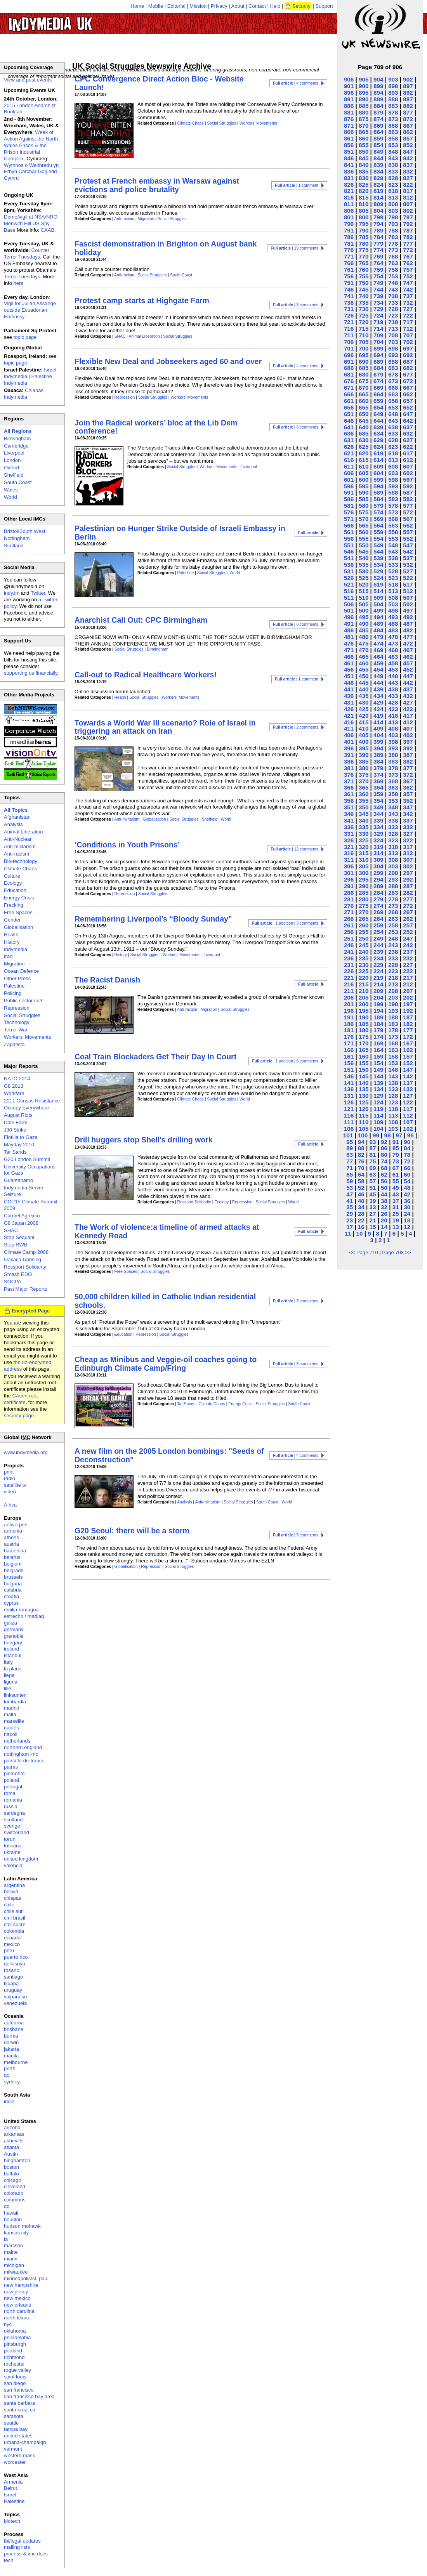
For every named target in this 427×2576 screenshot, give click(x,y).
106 (349, 1128)
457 (408, 663)
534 (378, 564)
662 (408, 394)
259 (378, 925)
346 (349, 814)
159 (378, 1056)
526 (349, 578)
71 (349, 1168)
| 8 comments (295, 427)
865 (363, 131)
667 (408, 387)
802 (408, 210)
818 (393, 190)
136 (349, 1089)
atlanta (11, 2147)
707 (408, 335)
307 (408, 859)
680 (363, 374)
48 (407, 1187)
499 (378, 610)
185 (363, 1024)
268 (393, 912)
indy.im (11, 593)
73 (395, 1161)
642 (408, 420)
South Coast (181, 275)
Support (324, 6)
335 (363, 827)
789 (378, 230)
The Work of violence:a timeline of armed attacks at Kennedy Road (167, 1231)
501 (349, 610)
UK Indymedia (74, 20)
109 (378, 1122)
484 (378, 630)
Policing (13, 993)
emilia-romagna (21, 1610)
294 (378, 879)
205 (363, 997)
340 (363, 820)
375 (363, 774)
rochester (14, 2364)
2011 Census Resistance (32, 1101)
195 (363, 1010)
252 (408, 932)
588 (393, 492)
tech (9, 2560)
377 (408, 768)
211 (349, 991)
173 (393, 1036)
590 (363, 492)
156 (349, 1063)
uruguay (13, 1990)
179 (378, 1030)
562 (408, 525)
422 (408, 709)
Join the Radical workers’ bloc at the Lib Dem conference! (156, 426)
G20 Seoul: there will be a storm (132, 1530)
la (6, 2239)
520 (363, 584)
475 (363, 643)
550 (363, 545)
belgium (13, 1564)
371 (349, 781)
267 (408, 912)
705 (363, 341)
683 (393, 368)
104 (378, 1128)
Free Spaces (126, 1271)
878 (393, 112)
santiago (13, 1977)
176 (349, 1036)
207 (408, 991)
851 (349, 151)
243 (393, 945)
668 (393, 387)
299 (378, 873)
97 (399, 1135)
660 (363, 401)
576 (349, 512)
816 (349, 197)
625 (363, 446)
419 (378, 715)
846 (349, 158)
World (234, 573)
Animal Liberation (144, 336)
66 (407, 1168)
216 (349, 984)
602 (408, 473)
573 (393, 512)
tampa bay (16, 2429)
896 (349, 92)
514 (378, 591)
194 (378, 1010)
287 (408, 886)
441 (349, 689)
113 (393, 1115)
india (9, 2101)
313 (393, 853)
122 (408, 1102)
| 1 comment (296, 185)
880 (363, 112)
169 (378, 1043)
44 (384, 1194)
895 (363, 92)
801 (349, 217)
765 (363, 263)
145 (363, 1076)
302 (408, 866)
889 (378, 99)
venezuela (15, 2003)
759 (378, 269)
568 (393, 519)
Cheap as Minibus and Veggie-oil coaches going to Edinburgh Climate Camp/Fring (166, 1363)
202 (408, 997)
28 (361, 1213)
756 (349, 276)
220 (363, 977)
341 (349, 820)
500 (363, 610)
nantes (11, 1728)
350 (363, 807)
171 (349, 1043)
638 (393, 427)
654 (378, 407)
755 (363, 276)
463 (393, 656)
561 (349, 532)
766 (349, 263)
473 (393, 643)
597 (408, 479)
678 (393, 374)
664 (378, 394)
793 (393, 223)
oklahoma (15, 2331)
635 (363, 433)
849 (378, 151)
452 (408, 669)
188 (393, 1017)
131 (349, 1095)
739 (378, 296)
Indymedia (15, 949)
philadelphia (17, 2337)
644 (378, 420)
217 (408, 977)
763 (393, 263)
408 (393, 728)
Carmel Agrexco (22, 1216)
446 (349, 682)
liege (9, 1675)
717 (408, 322)
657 (408, 401)
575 (363, 512)
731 (349, 309)
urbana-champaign (25, 2442)
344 (378, 814)
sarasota (13, 2416)
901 (349, 86)
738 (393, 296)
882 (408, 105)
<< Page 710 (363, 1252)
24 (407, 1213)
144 (378, 1076)
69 (372, 1168)
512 (408, 591)
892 (408, 92)
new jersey (16, 2292)
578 (393, 505)
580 (363, 505)
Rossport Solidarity (194, 1202)
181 (349, 1030)
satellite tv (15, 1485)
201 (349, 1004)
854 (378, 145)
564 (378, 525)
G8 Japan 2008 (21, 1223)
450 (363, 676)
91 (395, 1142)
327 (408, 833)
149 (378, 1069)
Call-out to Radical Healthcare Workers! (146, 674)
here (19, 283)
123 (393, 1102)
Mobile (155, 6)
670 (363, 387)
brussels (13, 1577)
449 (378, 676)
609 (378, 466)
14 (384, 1227)
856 (349, 145)
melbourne (16, 2062)
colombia (14, 1931)
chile (9, 1905)
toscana (13, 1846)
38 (384, 1201)
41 (349, 1201)
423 (393, 709)
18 (407, 1220)
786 (349, 237)
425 (363, 709)
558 (393, 532)
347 (408, 807)
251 (349, 938)
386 (349, 761)
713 (393, 328)
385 (363, 761)
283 (393, 892)
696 (349, 355)
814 (378, 197)
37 (395, 1201)
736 (349, 302)
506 (349, 604)
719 (378, 322)
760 (363, 269)
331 (349, 833)
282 (408, 892)
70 (361, 1168)
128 (393, 1095)
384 (378, 761)
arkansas (14, 2134)
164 (378, 1050)
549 (378, 545)
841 (349, 164)
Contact (257, 6)
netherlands (17, 1741)
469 (378, 650)
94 (361, 1142)
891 (349, 99)
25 (395, 1213)
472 (408, 643)
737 (408, 296)
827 (408, 178)
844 (378, 158)
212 (408, 984)
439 (378, 689)
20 (384, 1220)
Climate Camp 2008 (26, 1252)
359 (378, 794)
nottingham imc (21, 1754)
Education (123, 1334)
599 (378, 479)
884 (378, 105)
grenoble (14, 1636)
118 (393, 1109)
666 (349, 394)
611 (349, 466)
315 (363, 853)
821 (349, 190)
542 (408, 551)
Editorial (176, 6)
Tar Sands (186, 1404)
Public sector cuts (23, 1000)
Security (301, 6)
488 (393, 623)
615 (363, 460)
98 (387, 1135)
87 (372, 1148)
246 (349, 945)
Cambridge (16, 446)
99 (376, 1135)
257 (408, 925)
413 (393, 722)
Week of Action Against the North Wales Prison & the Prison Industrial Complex (31, 145)
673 (393, 381)
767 (408, 256)
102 (408, 1128)
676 (349, 381)
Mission (198, 6)
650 (363, 414)
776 (349, 249)
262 (408, 918)
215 (363, 984)
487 (408, 623)
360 (363, 794)
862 (408, 131)
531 (349, 571)
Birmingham (157, 649)
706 (349, 341)
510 (363, 597)
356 (349, 800)
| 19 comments (294, 248)
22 (361, 1220)
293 (393, 879)
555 (363, 538)
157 (408, 1056)
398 (393, 741)
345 (363, 814)
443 (393, 682)
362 (408, 787)
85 (395, 1148)
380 (363, 768)
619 (378, 453)
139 (378, 1083)
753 (393, 276)
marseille (14, 1721)
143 (393, 1076)
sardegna (14, 1813)
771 (349, 256)
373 (393, 774)
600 (363, 479)
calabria (13, 1590)
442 (408, 682)
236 (349, 958)
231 (349, 965)
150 (363, 1069)
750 (363, 282)
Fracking (13, 905)
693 (393, 355)
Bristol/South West (24, 531)
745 (363, 289)
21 (372, 1220)
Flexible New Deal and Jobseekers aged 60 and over (168, 361)
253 (393, 932)
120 (363, 1109)
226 (349, 971)
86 (384, 1148)
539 (378, 558)
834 (378, 171)
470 (363, 650)
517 (408, 584)
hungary (13, 1643)
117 (408, 1109)
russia (10, 1806)
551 (349, 545)
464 (378, 656)
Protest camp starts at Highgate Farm (142, 300)
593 (393, 486)
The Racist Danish (107, 980)
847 (408, 151)
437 (408, 689)
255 (363, 932)
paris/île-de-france (24, 1761)
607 (408, 466)
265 (363, 918)
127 (408, 1095)
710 (363, 335)
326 (349, 840)
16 (361, 1227)
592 (408, 486)
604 (378, 473)
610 (363, 466)
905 (363, 79)
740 (363, 296)
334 (378, 827)
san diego (15, 2383)
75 (372, 1161)
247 (408, 938)
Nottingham (17, 538)
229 (378, 965)
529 (378, 571)
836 (349, 171)
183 (393, 1024)
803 (393, 210)
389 (378, 755)
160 (363, 1056)
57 (372, 1181)
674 (378, 381)
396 (349, 748)
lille (7, 1688)
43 (395, 1194)
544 (378, 551)
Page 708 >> (396, 1252)
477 (408, 637)
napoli (10, 1734)
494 (378, 617)
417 (408, 715)
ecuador (13, 1938)
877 (408, 112)
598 (393, 479)
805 (363, 210)
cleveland (14, 2186)
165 (363, 1050)
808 (393, 204)
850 (363, 151)
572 (408, 512)
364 (378, 787)
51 (372, 1187)
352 (408, 800)
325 (363, 840)
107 (408, 1122)
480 (363, 637)
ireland (11, 1649)
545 (363, 551)
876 (349, 119)
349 (378, 807)
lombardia (15, 1702)
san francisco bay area (29, 2396)
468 (393, 650)
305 (363, 866)
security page (19, 1415)
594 (378, 486)
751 (349, 282)
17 (349, 1227)
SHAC (120, 336)
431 (349, 702)
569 (378, 519)
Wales (11, 490)
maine (10, 2252)
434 (378, 696)
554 (378, 538)
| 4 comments (295, 83)
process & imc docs (26, 2554)
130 (363, 1095)
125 (363, 1102)
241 (349, 951)
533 (393, 564)
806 (349, 210)
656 (349, 407)
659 (378, 401)
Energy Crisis (240, 1404)
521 (349, 584)
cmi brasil (14, 1918)
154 (378, 1063)
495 (363, 617)
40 (361, 1201)
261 (349, 925)
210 (363, 991)
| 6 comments (295, 624)
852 (408, 145)
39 (372, 1201)
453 (393, 669)
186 (349, 1024)
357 (408, 794)
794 (378, 223)
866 (349, 131)
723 (393, 315)
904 (378, 79)
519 (378, 584)
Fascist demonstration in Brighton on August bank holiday (166, 248)
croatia (11, 1596)
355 (363, 800)
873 (393, 119)
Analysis (184, 1502)
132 (408, 1089)
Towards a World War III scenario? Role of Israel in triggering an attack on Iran (165, 727)
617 (408, 453)
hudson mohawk (22, 2226)
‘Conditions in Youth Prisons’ (127, 844)
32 (384, 1207)
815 (363, 197)
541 (349, 558)
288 (393, 886)
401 (349, 741)
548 (393, 545)
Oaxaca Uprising (22, 1259)
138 (393, 1083)
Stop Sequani (19, 1237)
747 (408, 282)
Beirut (10, 2488)
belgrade (14, 1570)
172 (408, 1036)
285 (363, 892)
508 (393, 597)
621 (349, 453)
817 (408, 190)
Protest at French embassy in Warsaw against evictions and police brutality (157, 185)
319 (378, 847)
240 (363, 951)
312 (408, 853)
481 (349, 637)
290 (363, 886)
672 (408, 381)
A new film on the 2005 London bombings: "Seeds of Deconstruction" (169, 1455)
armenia (13, 1531)
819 (378, 190)
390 (363, 755)
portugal (13, 1787)
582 (408, 499)
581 (349, 505)
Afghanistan (17, 817)
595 (363, 486)
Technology (17, 1022)
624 (378, 446)
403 (393, 735)
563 (393, 525)
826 (349, 184)
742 (408, 289)
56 (384, 1181)
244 (378, 945)
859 (378, 138)
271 (349, 912)
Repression (125, 397)
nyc (8, 2324)
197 (408, 1004)
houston (13, 2219)
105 (363, 1128)
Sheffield (209, 819)
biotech (12, 2521)
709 (378, 335)
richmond (14, 2357)
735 (363, 302)
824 (378, 184)
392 (408, 748)
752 (408, 276)
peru (9, 1950)
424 (378, 709)
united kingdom (21, 1859)
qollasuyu (14, 1964)
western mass (19, 2455)
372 (408, 774)
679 (378, 374)
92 (384, 1142)
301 (349, 873)
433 (393, 696)
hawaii (11, 2213)
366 (349, 787)
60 (407, 1174)
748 (393, 282)
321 (349, 847)
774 (378, 249)
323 (393, 840)
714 (378, 328)
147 (408, 1069)
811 (349, 204)
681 (349, 374)
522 (408, 578)
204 (378, 997)
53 (349, 1187)
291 (349, 886)
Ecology (221, 1202)
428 (393, 702)
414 (378, 722)
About (238, 6)
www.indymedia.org (26, 1452)
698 (393, 348)
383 (393, 761)
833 (393, 171)
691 (349, 361)
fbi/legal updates (22, 2541)
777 (408, 243)
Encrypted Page (31, 1311)
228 (393, 965)
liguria (10, 1682)
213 (393, 984)
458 (393, 663)
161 (349, 1056)
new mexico (17, 2298)
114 (378, 1115)
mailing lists (17, 2547)
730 (363, 309)
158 (393, 1056)
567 (408, 519)
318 (393, 847)
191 (349, 1017)
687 (408, 361)
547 (408, 545)
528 (393, 571)
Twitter (38, 593)
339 (378, 820)
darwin (11, 2042)
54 (407, 1181)
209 (378, 991)
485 (363, 630)
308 (393, 859)
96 (410, 1135)
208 (393, 991)
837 (408, 164)
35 (349, 1207)
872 (408, 119)
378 (393, 768)
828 (393, 178)
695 (363, 355)
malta (10, 1714)
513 (393, 591)
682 (408, 368)
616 (349, 460)
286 (349, 892)
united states (18, 2436)
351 (349, 807)
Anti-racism (124, 219)
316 (349, 853)
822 (408, 184)
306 (349, 866)
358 (393, 794)
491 (349, 623)
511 (349, 597)
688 (393, 361)
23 (349, 1220)
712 (408, 328)
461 (349, 663)
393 (393, 748)
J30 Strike (15, 1130)
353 (393, 800)
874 (378, 119)
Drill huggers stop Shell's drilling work (144, 1139)
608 (393, 466)
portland (13, 2351)
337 (408, 820)
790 (363, 230)
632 (408, 433)
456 (349, 669)
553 (393, 538)
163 (393, 1050)
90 (407, 1142)
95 (349, 1142)
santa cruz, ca (19, 2410)
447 (408, 676)
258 (393, 925)
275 (363, 906)
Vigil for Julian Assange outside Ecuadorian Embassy (30, 309)
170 (363, 1043)
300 (363, 873)
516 (349, 591)
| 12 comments (294, 849)
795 (363, 223)
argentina (14, 1885)
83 (349, 1154)
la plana (13, 1669)
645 (363, 420)
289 (378, 886)
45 (372, 1194)
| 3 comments (295, 305)
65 (349, 1174)
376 (349, 774)
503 (393, 604)
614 (378, 460)
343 (393, 814)
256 (349, 932)
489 (378, 623)
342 (408, 814)
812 (408, 197)
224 (378, 971)
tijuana (11, 1983)
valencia (13, 1865)
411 (349, 728)
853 (393, 145)
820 (363, 190)
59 (349, 1181)
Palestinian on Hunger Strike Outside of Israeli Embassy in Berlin (180, 532)
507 (408, 597)
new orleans (17, 2305)
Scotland (14, 546)
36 (407, 1201)
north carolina (19, 2311)
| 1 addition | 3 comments (285, 923)
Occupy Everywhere (26, 1108)
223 (393, 971)
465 (363, 656)
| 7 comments (295, 1301)
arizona (12, 2127)
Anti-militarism (126, 819)
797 (408, 217)
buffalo (11, 2174)
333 (393, 827)
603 (393, 473)
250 (363, 938)
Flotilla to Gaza (21, 1137)
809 (378, 204)
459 (378, 663)
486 (349, 630)
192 (408, 1010)
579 (378, 505)
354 (378, 800)
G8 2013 (13, 1086)
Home (137, 6)
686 (349, 368)
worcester (15, 2462)
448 (393, 676)
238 (393, 951)
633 (393, 433)
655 (363, 407)
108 (393, 1122)
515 (363, 591)
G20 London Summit (27, 1159)
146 (349, 1076)
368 (393, 781)
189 (378, 1017)
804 (378, 210)
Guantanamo (18, 1180)
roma (10, 1793)
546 (349, 551)
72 (407, 1161)
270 (363, 912)
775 (363, 249)
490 (363, 623)
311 (349, 859)
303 (393, 866)
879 (378, 112)
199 (378, 1004)
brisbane (13, 2029)
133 (393, 1089)
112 (408, 1115)
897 (408, 86)
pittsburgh (15, 2344)
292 (408, 879)
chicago (12, 2180)
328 (393, 833)
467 (408, 650)
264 (378, 918)
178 (393, 1030)
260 (363, 925)
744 (378, 289)
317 (408, 847)
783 (393, 237)
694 (378, 355)
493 (393, 617)
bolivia (11, 1891)
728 (393, 309)
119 (378, 1109)
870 (363, 125)
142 (408, 1076)
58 (361, 1181)
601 (349, 479)
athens (11, 1537)
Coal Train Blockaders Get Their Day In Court (155, 1056)
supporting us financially (30, 673)
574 (378, 512)
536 (349, 564)
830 (363, 178)
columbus (15, 2200)
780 (363, 243)
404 (378, 735)
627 (408, 440)
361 (349, 794)
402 (408, 735)
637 (408, 427)
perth (10, 2068)
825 (363, 184)
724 (378, 315)
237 (408, 951)
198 (393, 1004)
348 (393, 807)
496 (349, 617)
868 (393, 125)
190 (363, 1017)
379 (378, 768)
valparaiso (15, 1997)
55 (395, 1181)
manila (11, 2056)
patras (11, 1767)
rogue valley (17, 2370)
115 (363, 1115)
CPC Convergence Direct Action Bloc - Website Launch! (159, 83)
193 (393, 1010)
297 (408, 873)
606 (349, 473)
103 (393, 1128)
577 (408, 505)
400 (363, 741)
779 (378, 243)
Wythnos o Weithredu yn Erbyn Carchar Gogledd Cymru (31, 171)
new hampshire (21, 2285)
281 (349, 899)
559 (378, 532)
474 (378, 643)
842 (408, 158)
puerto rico (16, 1957)
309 (378, 859)
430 (363, 702)
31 (395, 1207)
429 (378, 702)
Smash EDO (18, 1274)
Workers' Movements (258, 123)
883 (393, 105)
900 (363, 86)
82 (361, 1154)
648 (393, 414)
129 (378, 1095)
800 (363, 217)
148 (393, 1069)
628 (393, 440)
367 (408, 781)
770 (363, 256)
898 (393, 86)
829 (378, 178)
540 (363, 558)
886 (349, 105)
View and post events (28, 80)
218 (393, 977)
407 (408, 728)
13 (395, 1227)
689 (378, 361)
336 (349, 827)
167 (408, 1043)
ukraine (12, 1852)
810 (363, 204)
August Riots (18, 1115)
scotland (13, 1820)
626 (349, 446)
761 (349, 269)
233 (393, 958)
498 (393, 610)
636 (349, 433)
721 (349, 322)
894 (378, 92)
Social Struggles (221, 123)
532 (408, 564)
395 (363, 748)
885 (363, 105)
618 (393, 453)
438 (393, 689)
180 (363, 1030)
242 (408, 945)
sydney (12, 2082)
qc (6, 2075)
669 (378, 387)
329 (378, 833)
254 (378, 932)
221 (349, 977)
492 (408, 617)
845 (363, 158)
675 (363, 381)
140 (363, 1083)
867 (408, 125)
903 (393, 79)
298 (393, 873)
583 (393, 499)
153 (393, 1063)
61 (395, 1174)
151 (349, 1069)
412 (408, 722)
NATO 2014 (17, 1078)
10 (359, 1233)
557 (408, 532)
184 (378, 1024)
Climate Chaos (190, 123)
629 (378, 440)
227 (408, 965)
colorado (13, 2193)
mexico (12, 1944)
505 (363, 604)
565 (363, 525)
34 (361, 1207)
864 (378, 131)
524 (378, 578)
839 (378, 164)
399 (378, 741)
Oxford (11, 467)
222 (408, 971)
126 (349, 1102)
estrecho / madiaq (24, 1616)
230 (363, 965)
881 (349, 112)
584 (378, 499)
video (10, 1492)
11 (348, 1233)
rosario (11, 1970)
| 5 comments (295, 1535)
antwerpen (16, 1525)
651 (349, 414)
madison (13, 2245)
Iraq (8, 956)
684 (378, 368)
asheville (14, 2141)
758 (393, 269)
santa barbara (19, 2403)
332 (408, 827)
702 (408, 341)
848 (393, 151)
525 (363, 578)
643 (393, 420)
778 (393, 243)
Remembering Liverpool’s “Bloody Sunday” (153, 919)
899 (378, 86)
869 (378, 125)
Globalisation (154, 819)
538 (393, 558)
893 (393, 92)
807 (408, 204)
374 (378, 774)
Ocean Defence (21, 971)
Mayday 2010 (19, 1144)
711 (349, 335)
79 (395, 1154)
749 (378, 282)
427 (408, 702)
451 (349, 676)
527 (408, 571)
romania (13, 1800)
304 (378, 866)
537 (408, 558)
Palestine (185, 573)
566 (349, 525)
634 (378, 433)
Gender (12, 920)
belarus (12, 1557)
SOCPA (12, 1282)
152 (408, 1063)
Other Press (17, 978)
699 (378, 348)
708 (393, 335)
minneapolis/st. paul (26, 2278)
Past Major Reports (25, 1289)
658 (393, 401)
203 (393, 997)
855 (363, 145)
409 (378, 728)
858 (393, 138)
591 (349, 492)
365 (363, 787)
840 (363, 164)
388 (393, 755)
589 (378, 492)
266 (349, 918)
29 (349, 1213)
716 (349, 328)
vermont (13, 2449)
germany (14, 1629)
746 (349, 289)
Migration (145, 219)
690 (363, 361)
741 (349, 296)
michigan (14, 2265)
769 (378, 256)
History (121, 955)
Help (275, 6)
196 (349, 1010)
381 (349, 768)
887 (408, 99)
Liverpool (249, 467)
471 (349, 650)
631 (349, 440)
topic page (25, 337)
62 (384, 1174)
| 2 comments (295, 727)
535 (363, 564)
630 (363, 440)
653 (393, 407)
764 (378, 263)
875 (363, 119)
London (12, 460)
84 (407, 1148)
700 (363, 348)
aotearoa (14, 2023)
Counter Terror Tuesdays (26, 253)
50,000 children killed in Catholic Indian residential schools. (165, 1300)
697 (408, 348)
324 (378, 840)
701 (349, 348)
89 (349, 1148)
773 (393, 249)
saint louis (15, 2377)
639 (378, 427)
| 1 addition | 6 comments (285, 1061)
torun (10, 1839)
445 (363, 682)
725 (363, 315)
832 (408, 171)
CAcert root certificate (21, 1399)
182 (408, 1024)
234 (378, 958)
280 (363, 899)
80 (384, 1154)
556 (349, 538)
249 (378, 938)
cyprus (11, 1603)
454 (378, 669)
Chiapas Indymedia (23, 393)
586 (349, 499)
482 (408, 630)
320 (363, 847)
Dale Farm (16, 1122)
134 (378, 1089)
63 (372, 1174)
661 (349, 401)
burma (11, 2036)
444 (378, 682)
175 (363, 1036)
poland (11, 1780)
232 (408, 958)
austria (11, 1544)
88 (361, 1148)
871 (349, 125)
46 (361, 1194)
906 (349, 79)
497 (408, 610)
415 (363, 722)
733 (393, 302)
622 (408, 446)
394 (378, 748)
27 (372, 1213)
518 (393, 584)
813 (393, 197)
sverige (12, 1826)
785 (363, 237)
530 (363, 571)
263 (393, 918)
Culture (12, 876)
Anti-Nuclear (18, 839)
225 (363, 971)
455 (363, 669)
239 (378, 951)
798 (393, 217)
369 (378, 781)
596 (349, 486)
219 (378, 977)
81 (372, 1154)
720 (363, 322)
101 (348, 1135)
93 (372, 1142)
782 (408, 237)
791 (349, 230)
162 (408, 1050)
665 (363, 394)
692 (408, 355)
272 (408, 906)
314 (378, 853)
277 (408, 899)
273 (393, 906)
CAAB (47, 230)
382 (408, 761)
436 (349, 696)
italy (8, 1662)
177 (408, 1030)
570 (363, 519)
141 (349, 1083)
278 (393, 899)
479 (378, 637)
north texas (16, 2318)
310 (363, 859)
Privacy (219, 6)
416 (349, 722)
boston (11, 2167)
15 (372, 1227)
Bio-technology (20, 861)
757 (408, 269)
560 (363, 532)
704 (378, 341)
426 (349, 709)
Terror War (16, 1030)
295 (363, 879)
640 (363, 427)
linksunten (15, 1695)
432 (408, 696)
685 (363, 368)
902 (408, 79)
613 (393, 460)
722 (408, 315)
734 (378, 302)
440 (363, 689)
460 (363, 663)
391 (349, 755)
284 (378, 892)
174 (378, 1036)
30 (407, 1207)
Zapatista (14, 1044)
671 (349, 387)
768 (393, 256)
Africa (10, 1505)
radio (9, 1478)
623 (393, 446)
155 (363, 1063)
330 (363, 833)
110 (363, 1122)
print (9, 1472)
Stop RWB (15, 1245)
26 (384, 1213)
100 (363, 1135)
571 (349, 519)
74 (384, 1161)
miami (10, 2259)
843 (393, 158)
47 (349, 1194)
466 (349, 656)
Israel (10, 2495)
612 (408, 460)
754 (378, 276)
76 (361, 1161)
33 (372, 1207)
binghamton (17, 2160)
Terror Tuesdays (22, 276)
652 (408, 407)
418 (393, 715)
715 (363, 328)
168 (393, 1043)
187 (408, 1017)
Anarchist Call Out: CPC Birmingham (141, 620)
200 (363, 1004)
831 (349, 178)
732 (408, 302)
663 (393, 394)
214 (378, 984)
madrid (11, 1708)
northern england (23, 1747)
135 (363, 1089)
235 (363, 958)
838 (393, 164)
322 (408, 840)
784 (378, 237)
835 (363, 171)
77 (349, 1161)
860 (363, 138)
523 (393, 578)
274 (378, 906)
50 (384, 1187)
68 (384, 1168)
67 (395, 1168)
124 (378, 1102)
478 (393, 637)
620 (363, 453)
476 (349, 643)
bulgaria (13, 1584)
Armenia (13, 2482)
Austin (11, 2154)
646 (349, 420)
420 (363, 715)
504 (378, 604)
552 (408, 538)
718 (393, 322)
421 (349, 715)
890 (363, 99)
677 (408, 374)
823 (393, 184)
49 (395, 1187)
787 (408, 230)
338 (393, 820)
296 (349, 879)
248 (393, 938)
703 (393, 341)
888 (393, 99)
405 (363, 735)
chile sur (13, 1911)
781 (349, 243)
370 (363, 781)
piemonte (14, 1773)
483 (393, 630)
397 (408, 741)
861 (349, 138)
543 (393, 551)
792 (408, 223)
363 (393, 787)
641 (349, 427)
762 (408, 263)
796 (349, 223)
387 (408, 755)
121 (349, 1109)
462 (408, 656)
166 (349, 1050)
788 (393, 230)
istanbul (12, 1655)
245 (363, 945)
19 (395, 1220)
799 (378, 217)
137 (408, 1083)
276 (349, 906)
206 (349, 997)
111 (349, 1122)
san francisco (19, 2390)
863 (393, 131)
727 (408, 309)
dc (6, 2206)
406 (349, 735)
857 (408, 138)
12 (407, 1227)
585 (363, 499)
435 (363, 696)
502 (408, 604)
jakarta (11, 2049)
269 (378, 912)
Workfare (14, 1093)
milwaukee (16, 2272)
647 (408, 414)
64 (361, 1174)
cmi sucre (15, 1924)
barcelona (15, 1551)
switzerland (16, 1832)
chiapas (12, 1898)
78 (407, 1154)
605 (363, 473)
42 (407, 1194)
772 (408, 249)
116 (349, 1115)
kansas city (16, 2233)
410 (363, 728)
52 (361, 1187)
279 (378, 899)
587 (408, 492)
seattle (11, 2423)
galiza (10, 1623)
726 (349, 315)
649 (378, 414)
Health (120, 697)
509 (378, 597)
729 (378, 309)
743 (393, 289)
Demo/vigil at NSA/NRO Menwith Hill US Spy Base (30, 223)
